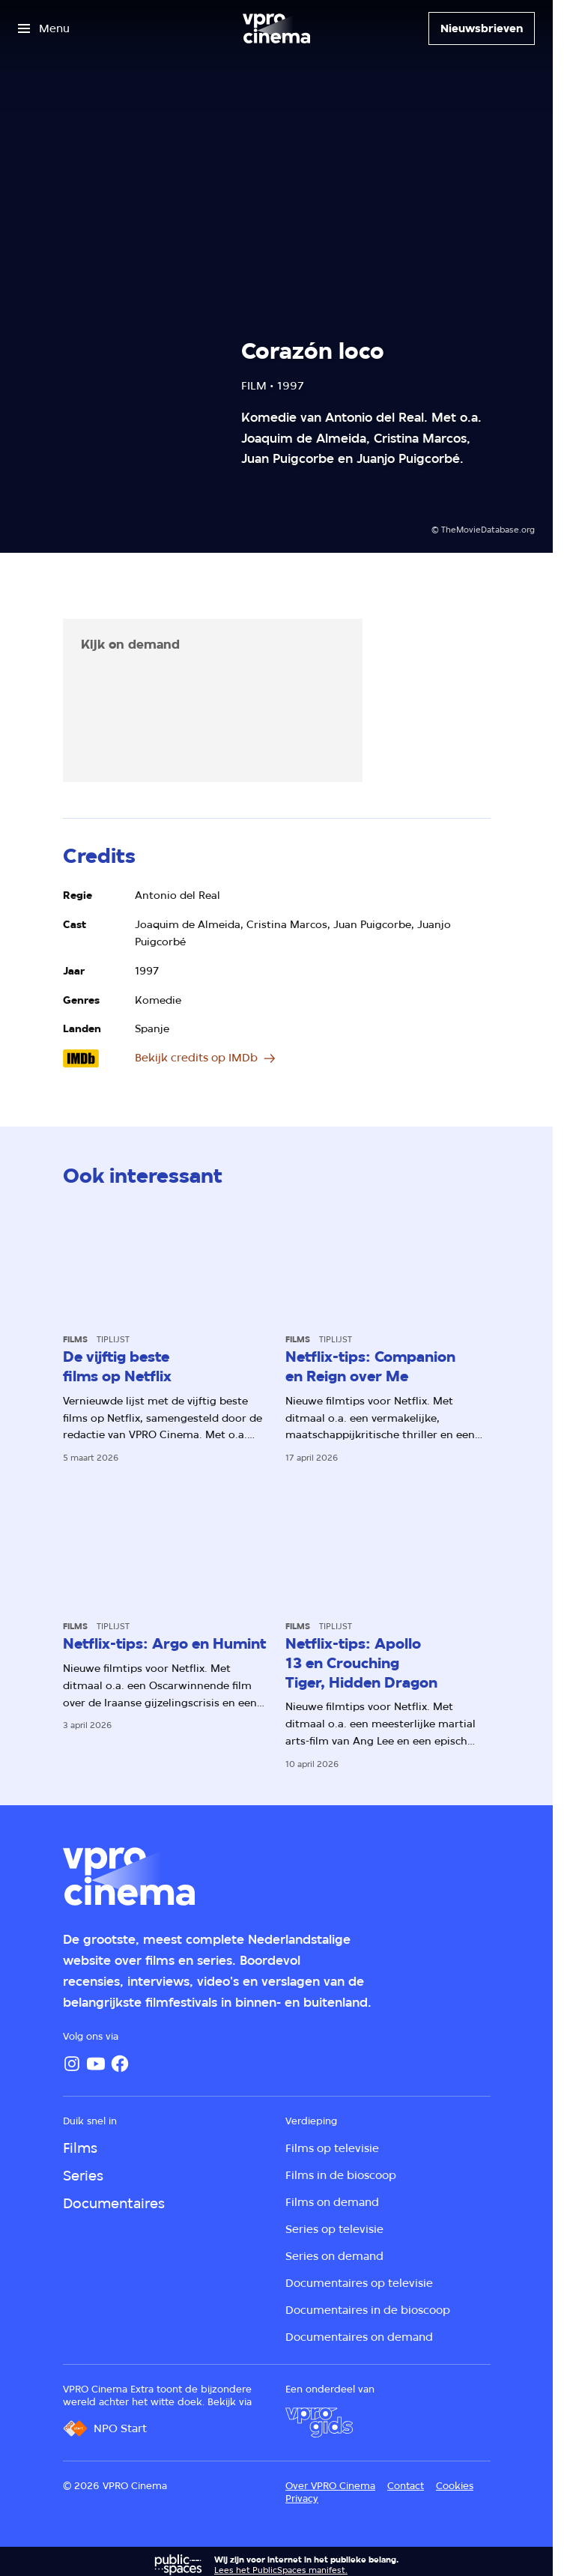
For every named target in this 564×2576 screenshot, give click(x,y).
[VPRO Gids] (319, 2422)
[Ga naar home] (276, 28)
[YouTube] (96, 2064)
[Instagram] (72, 2064)
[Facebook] (120, 2064)
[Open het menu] (44, 28)
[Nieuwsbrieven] (481, 28)
